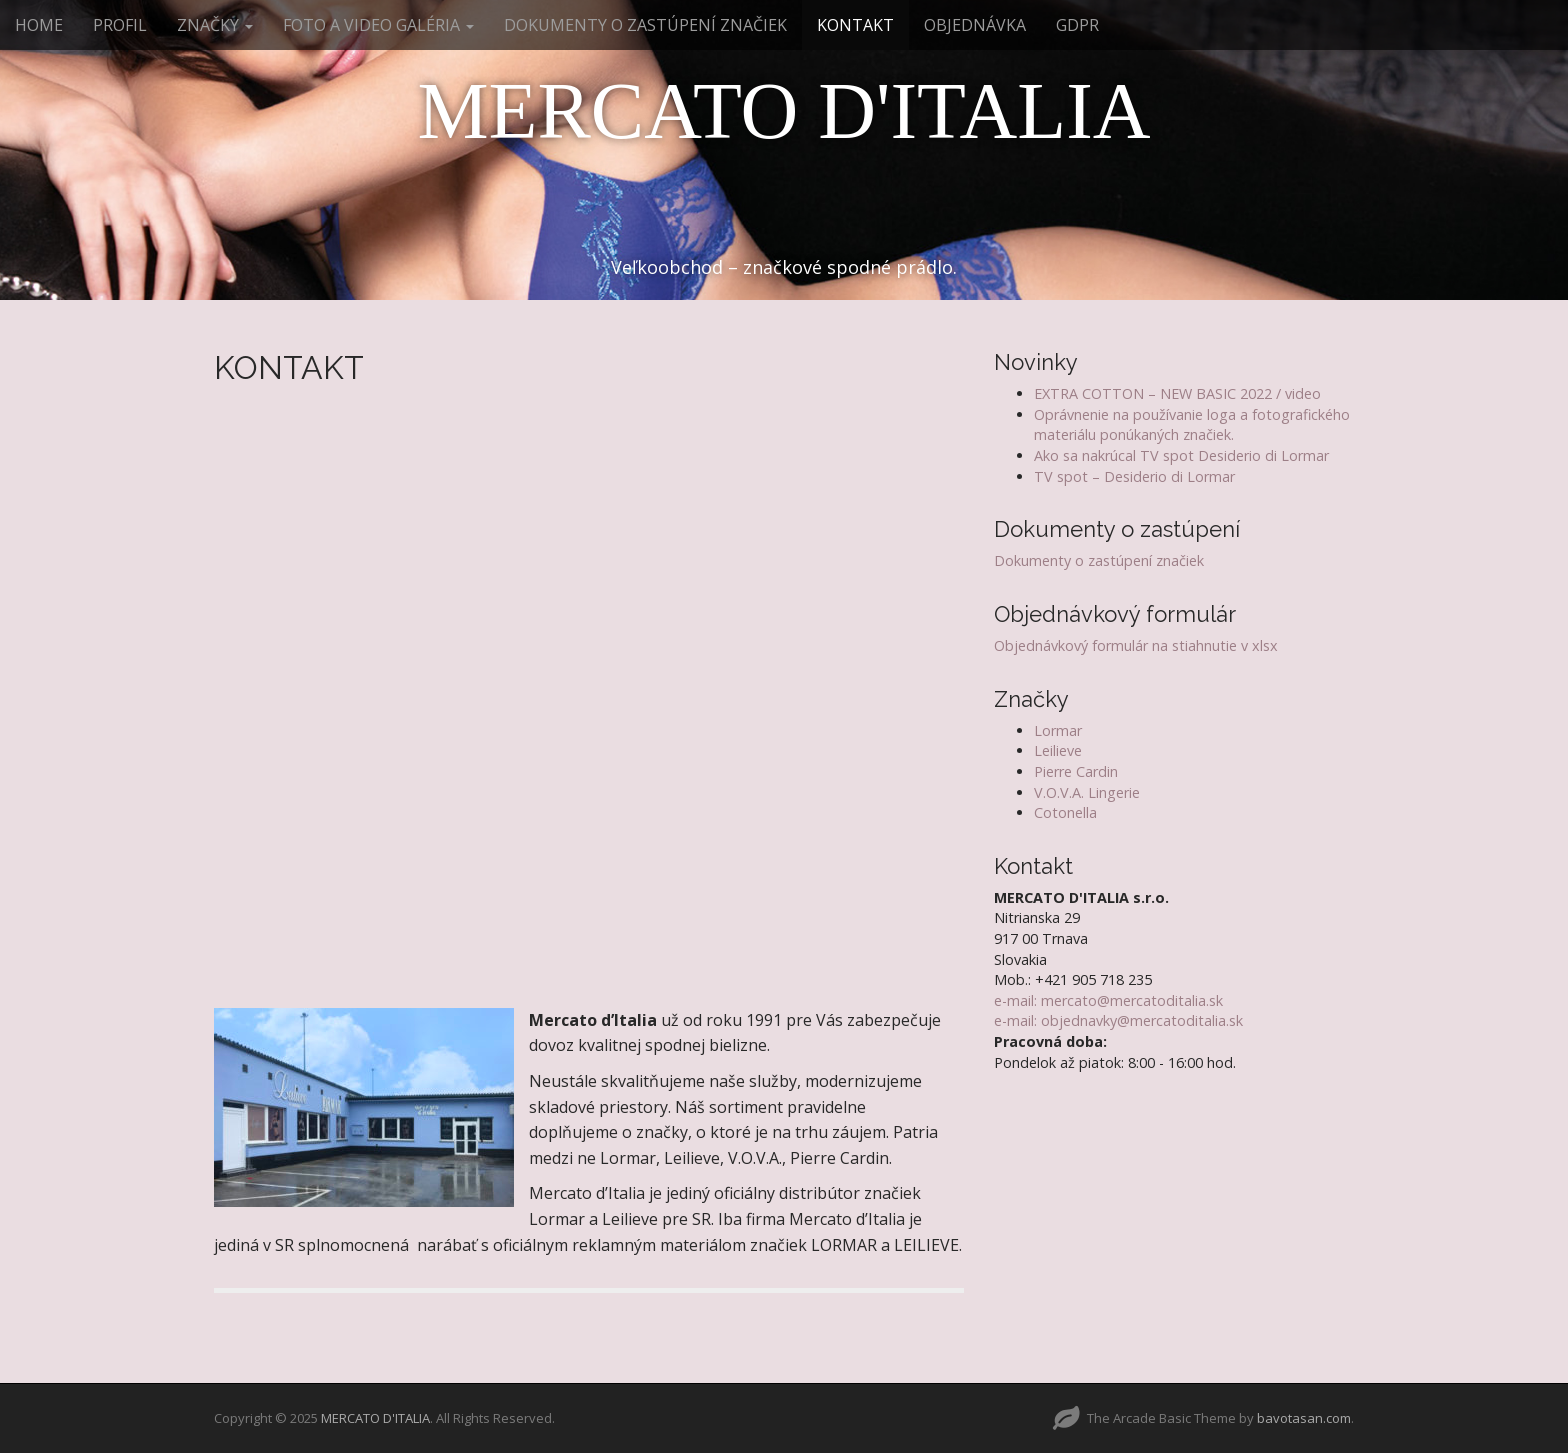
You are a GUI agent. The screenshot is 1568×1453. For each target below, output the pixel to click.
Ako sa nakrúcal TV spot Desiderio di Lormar (1181, 455)
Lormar (1058, 730)
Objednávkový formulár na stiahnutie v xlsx (1136, 645)
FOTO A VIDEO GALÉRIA (378, 25)
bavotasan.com (1304, 1418)
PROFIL (120, 25)
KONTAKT (855, 25)
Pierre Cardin (1076, 771)
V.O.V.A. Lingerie (1087, 792)
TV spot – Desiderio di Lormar (1134, 476)
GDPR (1077, 25)
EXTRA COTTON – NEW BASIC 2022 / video (1177, 393)
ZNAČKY (215, 25)
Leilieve (1058, 750)
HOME (39, 25)
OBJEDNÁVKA (975, 25)
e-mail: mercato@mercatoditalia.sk (1108, 1000)
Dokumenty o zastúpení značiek (1099, 560)
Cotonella (1065, 812)
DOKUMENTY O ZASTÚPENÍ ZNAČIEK (645, 25)
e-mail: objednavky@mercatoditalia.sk (1118, 1020)
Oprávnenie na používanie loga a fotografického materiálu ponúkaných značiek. (1192, 425)
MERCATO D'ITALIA (783, 111)
